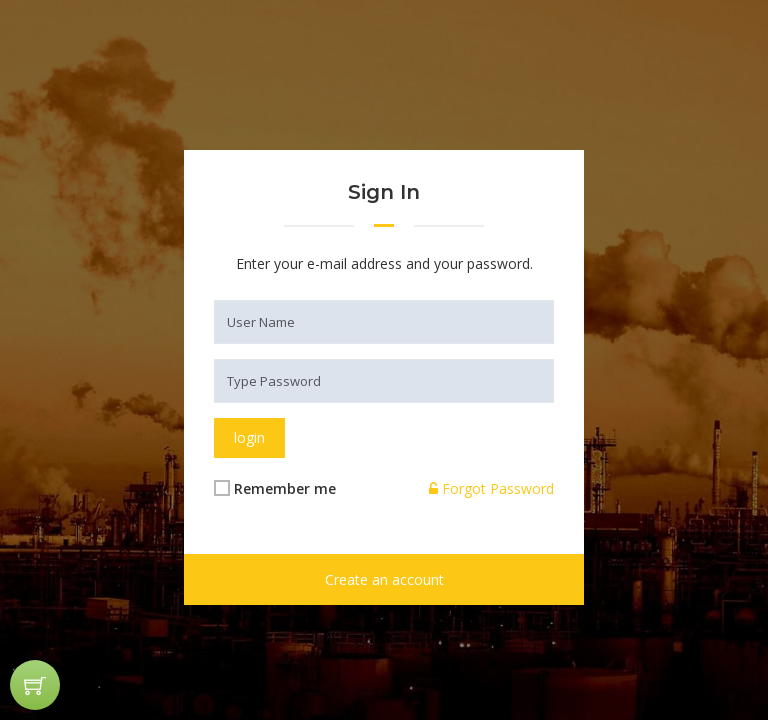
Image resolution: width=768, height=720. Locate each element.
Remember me (285, 488)
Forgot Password (491, 488)
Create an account (384, 579)
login (249, 437)
